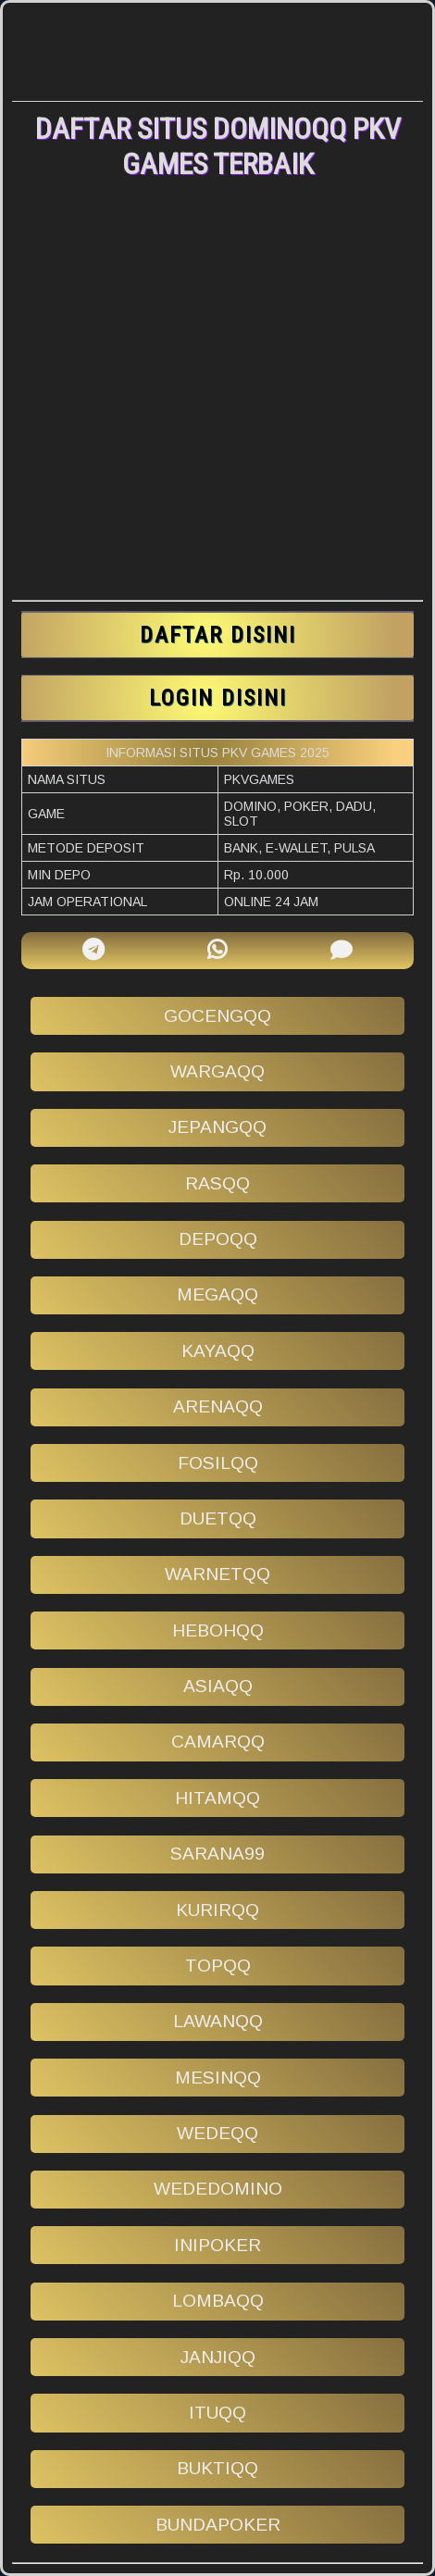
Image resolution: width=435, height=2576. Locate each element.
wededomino (218, 2188)
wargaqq (217, 1071)
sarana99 (217, 1853)
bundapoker (217, 2524)
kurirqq (217, 1910)
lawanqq (218, 2021)
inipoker (217, 2245)
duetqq (218, 1518)
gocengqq (217, 1016)
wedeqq (217, 2133)
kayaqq (218, 1351)
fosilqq (218, 1463)
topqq (218, 1965)
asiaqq (218, 1686)
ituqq (217, 2412)
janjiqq (217, 2357)
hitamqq (217, 1798)
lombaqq (218, 2300)
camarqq (218, 1741)
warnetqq (217, 1574)
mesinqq (218, 2077)
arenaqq (218, 1406)
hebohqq (218, 1630)
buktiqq (217, 2468)
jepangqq (217, 1127)
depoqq (218, 1239)
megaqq (217, 1294)
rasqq (217, 1183)
